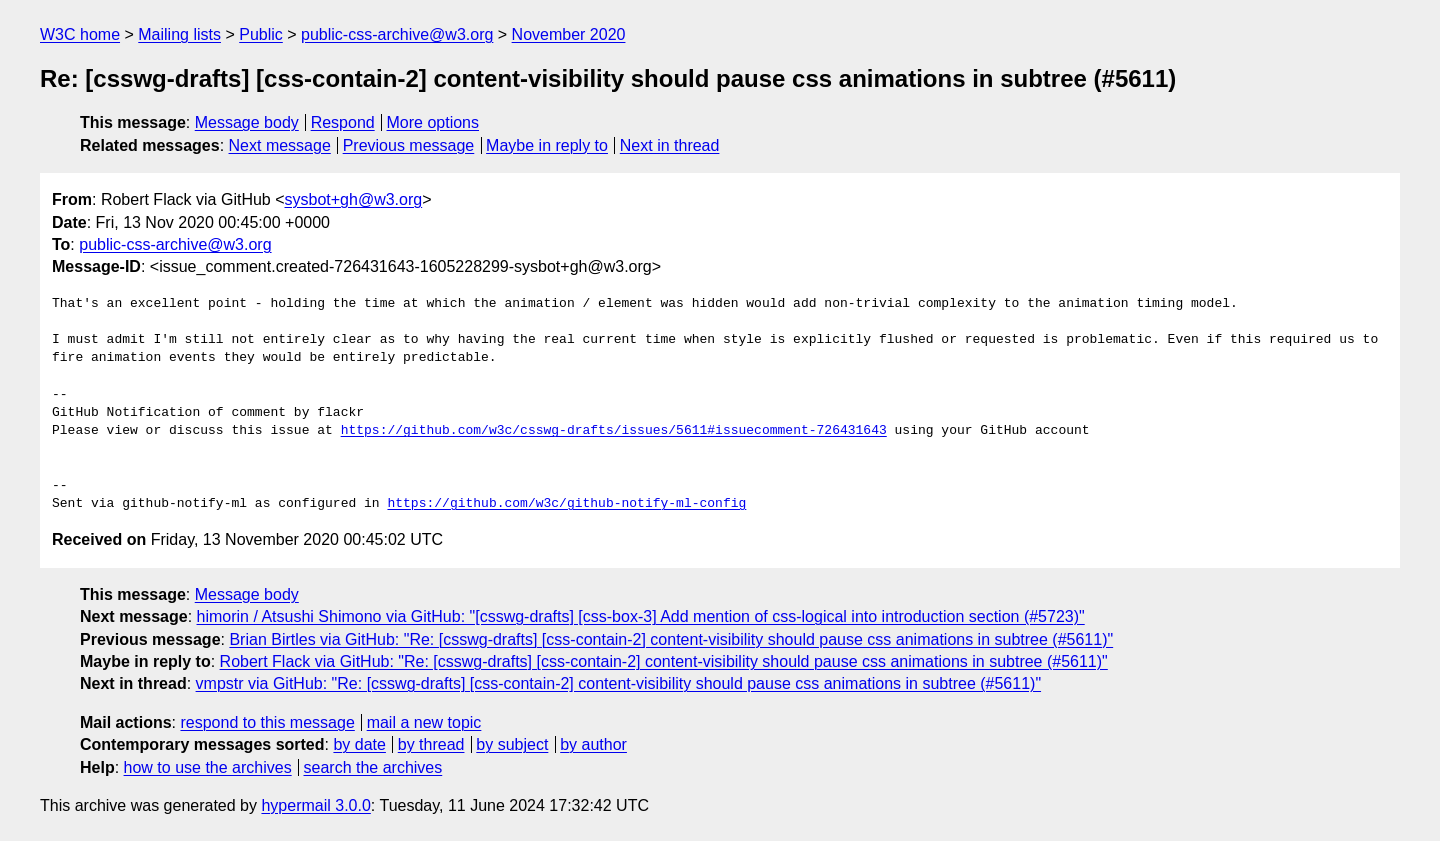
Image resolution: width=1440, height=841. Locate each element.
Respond (343, 122)
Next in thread (670, 145)
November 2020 (569, 34)
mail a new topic (424, 722)
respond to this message (267, 722)
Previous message (409, 145)
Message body (247, 122)
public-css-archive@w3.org (397, 34)
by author (593, 744)
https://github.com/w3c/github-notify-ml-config (566, 504)
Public (261, 34)
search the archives (373, 767)
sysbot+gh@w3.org (354, 199)
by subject (512, 744)
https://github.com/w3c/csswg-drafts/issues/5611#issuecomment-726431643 (614, 431)
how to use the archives (208, 767)
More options (433, 122)
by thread (431, 744)
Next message (280, 145)
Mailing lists (179, 34)
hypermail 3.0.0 (315, 805)
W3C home (80, 34)
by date (359, 744)
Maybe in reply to (547, 145)
